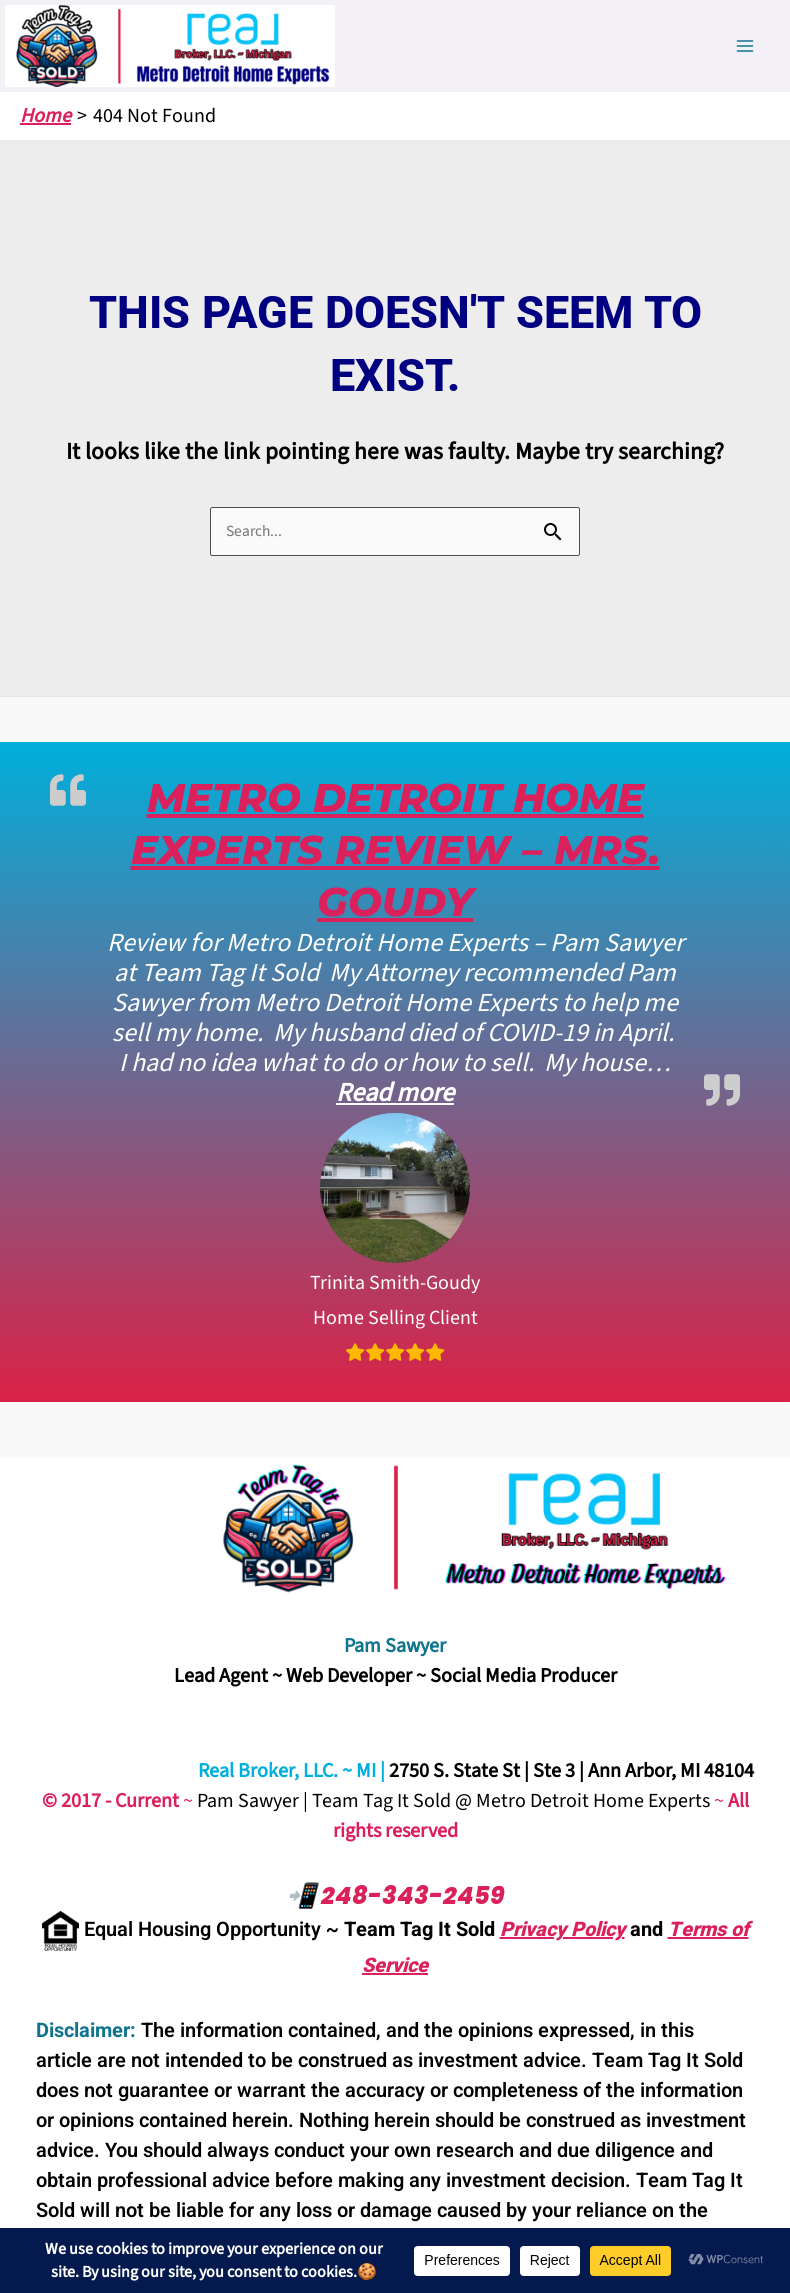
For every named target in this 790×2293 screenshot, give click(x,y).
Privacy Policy (562, 1929)
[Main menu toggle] (745, 46)
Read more (395, 1092)
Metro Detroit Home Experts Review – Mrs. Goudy (395, 849)
